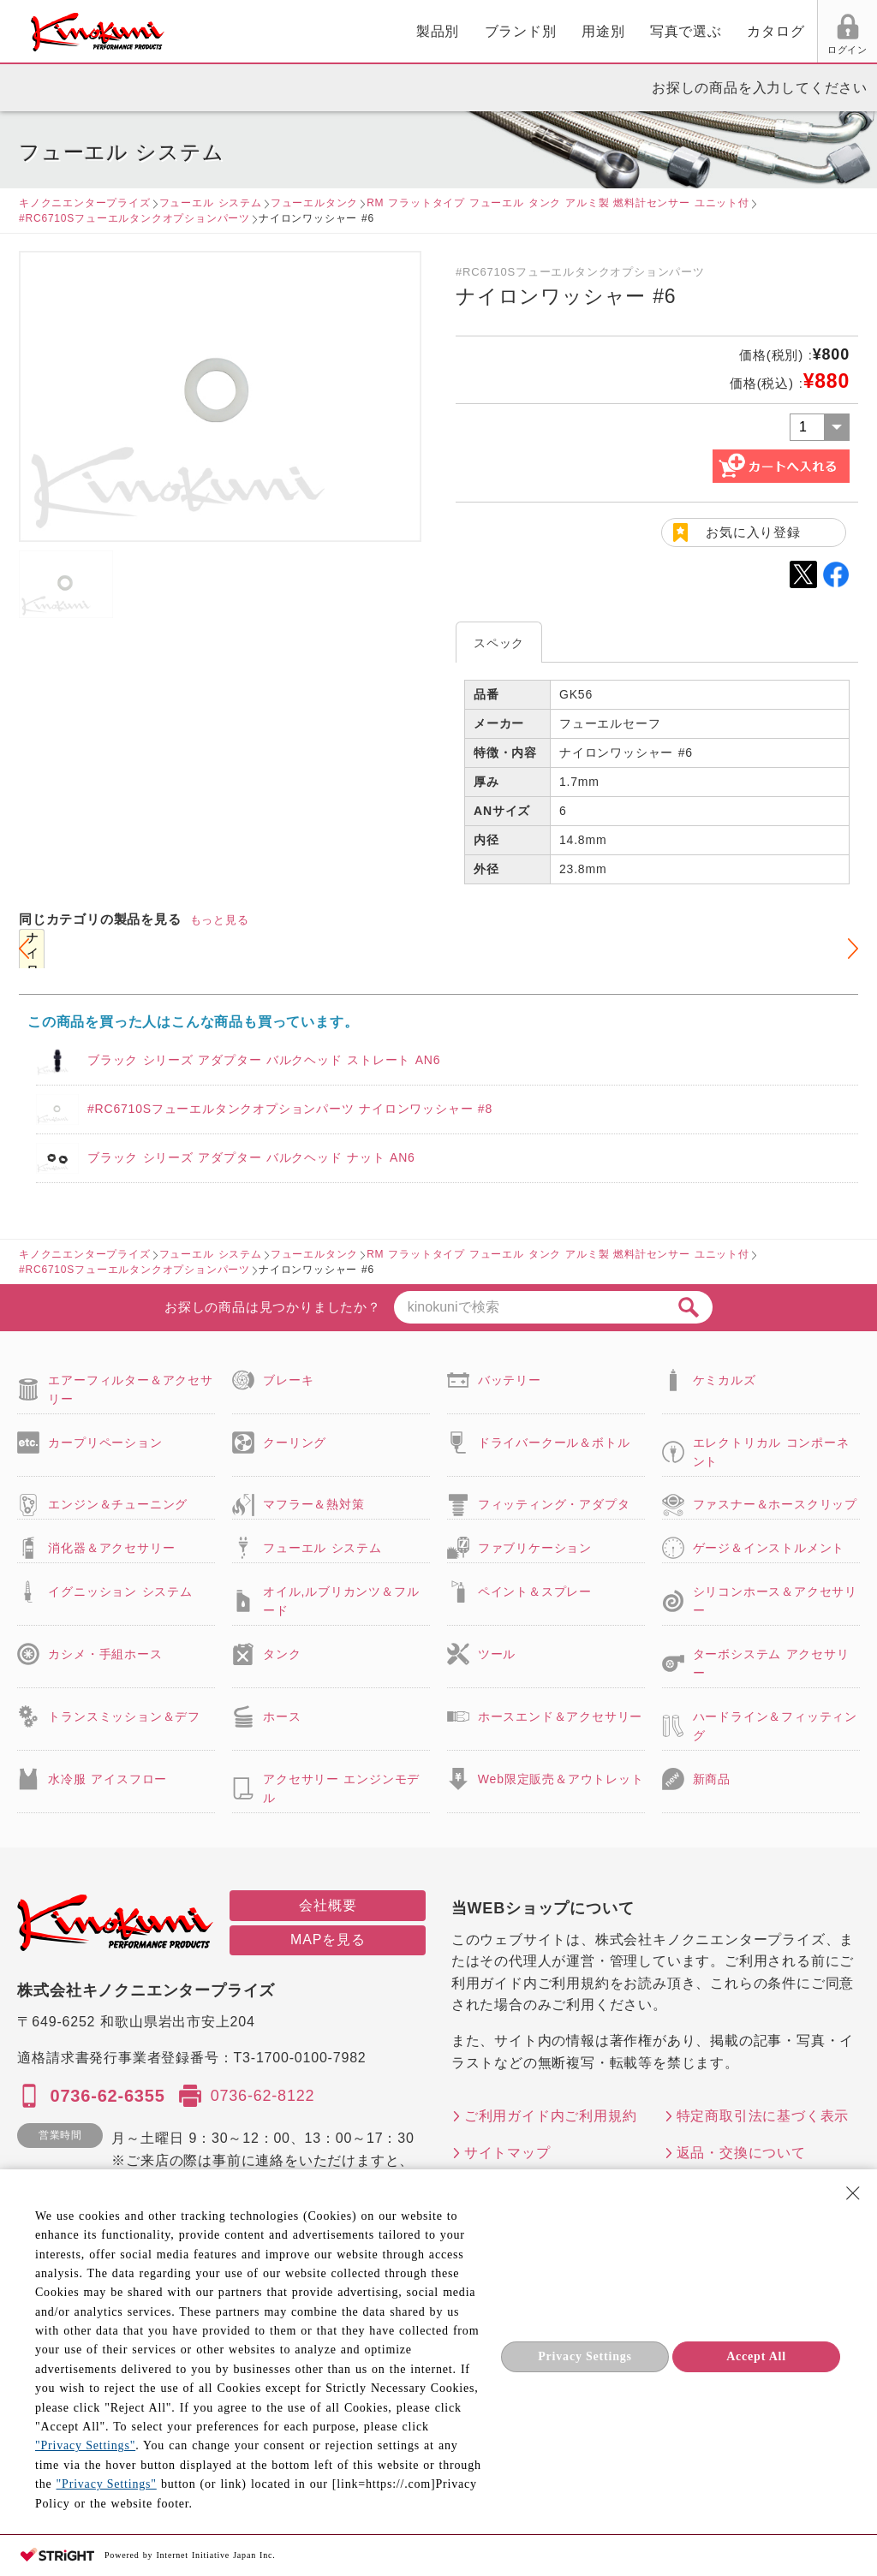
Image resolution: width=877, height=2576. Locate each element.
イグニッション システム (120, 1591)
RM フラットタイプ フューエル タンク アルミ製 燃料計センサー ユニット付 (558, 203)
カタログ (578, 31)
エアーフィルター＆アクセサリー (130, 1389)
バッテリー (509, 1380)
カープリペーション (105, 1442)
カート (851, 33)
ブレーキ (288, 1380)
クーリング (294, 1442)
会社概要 (327, 1905)
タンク (282, 1654)
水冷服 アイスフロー (107, 1779)
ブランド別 (324, 31)
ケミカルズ (724, 1380)
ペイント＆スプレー (535, 1591)
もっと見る (219, 919)
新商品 (712, 1779)
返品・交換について (741, 2152)
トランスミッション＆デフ (124, 1716)
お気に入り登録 (753, 532)
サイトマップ (507, 2152)
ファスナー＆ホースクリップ (775, 1504)
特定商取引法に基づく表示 (763, 2116)
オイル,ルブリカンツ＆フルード (341, 1601)
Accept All (756, 2356)
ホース (282, 1716)
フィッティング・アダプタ (554, 1504)
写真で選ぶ (489, 31)
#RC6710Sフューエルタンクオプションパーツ (134, 218)
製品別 (240, 31)
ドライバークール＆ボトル (554, 1442)
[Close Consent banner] (853, 2193)
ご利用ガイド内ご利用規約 (550, 2116)
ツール (497, 1654)
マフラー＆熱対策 (313, 1504)
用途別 (406, 31)
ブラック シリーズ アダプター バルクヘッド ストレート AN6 (263, 1060)
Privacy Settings (585, 2356)
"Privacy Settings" (85, 2445)
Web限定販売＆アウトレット (561, 1779)
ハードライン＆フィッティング (775, 1726)
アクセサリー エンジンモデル (341, 1788)
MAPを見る (327, 1939)
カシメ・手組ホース (105, 1654)
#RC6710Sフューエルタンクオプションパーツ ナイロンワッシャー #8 (289, 1108)
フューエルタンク (314, 203)
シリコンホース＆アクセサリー (775, 1601)
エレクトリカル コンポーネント (771, 1452)
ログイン (652, 50)
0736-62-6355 (107, 2095)
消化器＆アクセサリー (111, 1548)
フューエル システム (210, 203)
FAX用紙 (781, 50)
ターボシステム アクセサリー (771, 1663)
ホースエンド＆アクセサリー (560, 1716)
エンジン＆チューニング (118, 1504)
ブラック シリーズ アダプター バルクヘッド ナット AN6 (251, 1157)
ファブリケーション (535, 1548)
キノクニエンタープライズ (85, 203)
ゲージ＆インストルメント (769, 1548)
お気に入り (717, 50)
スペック (499, 643)
